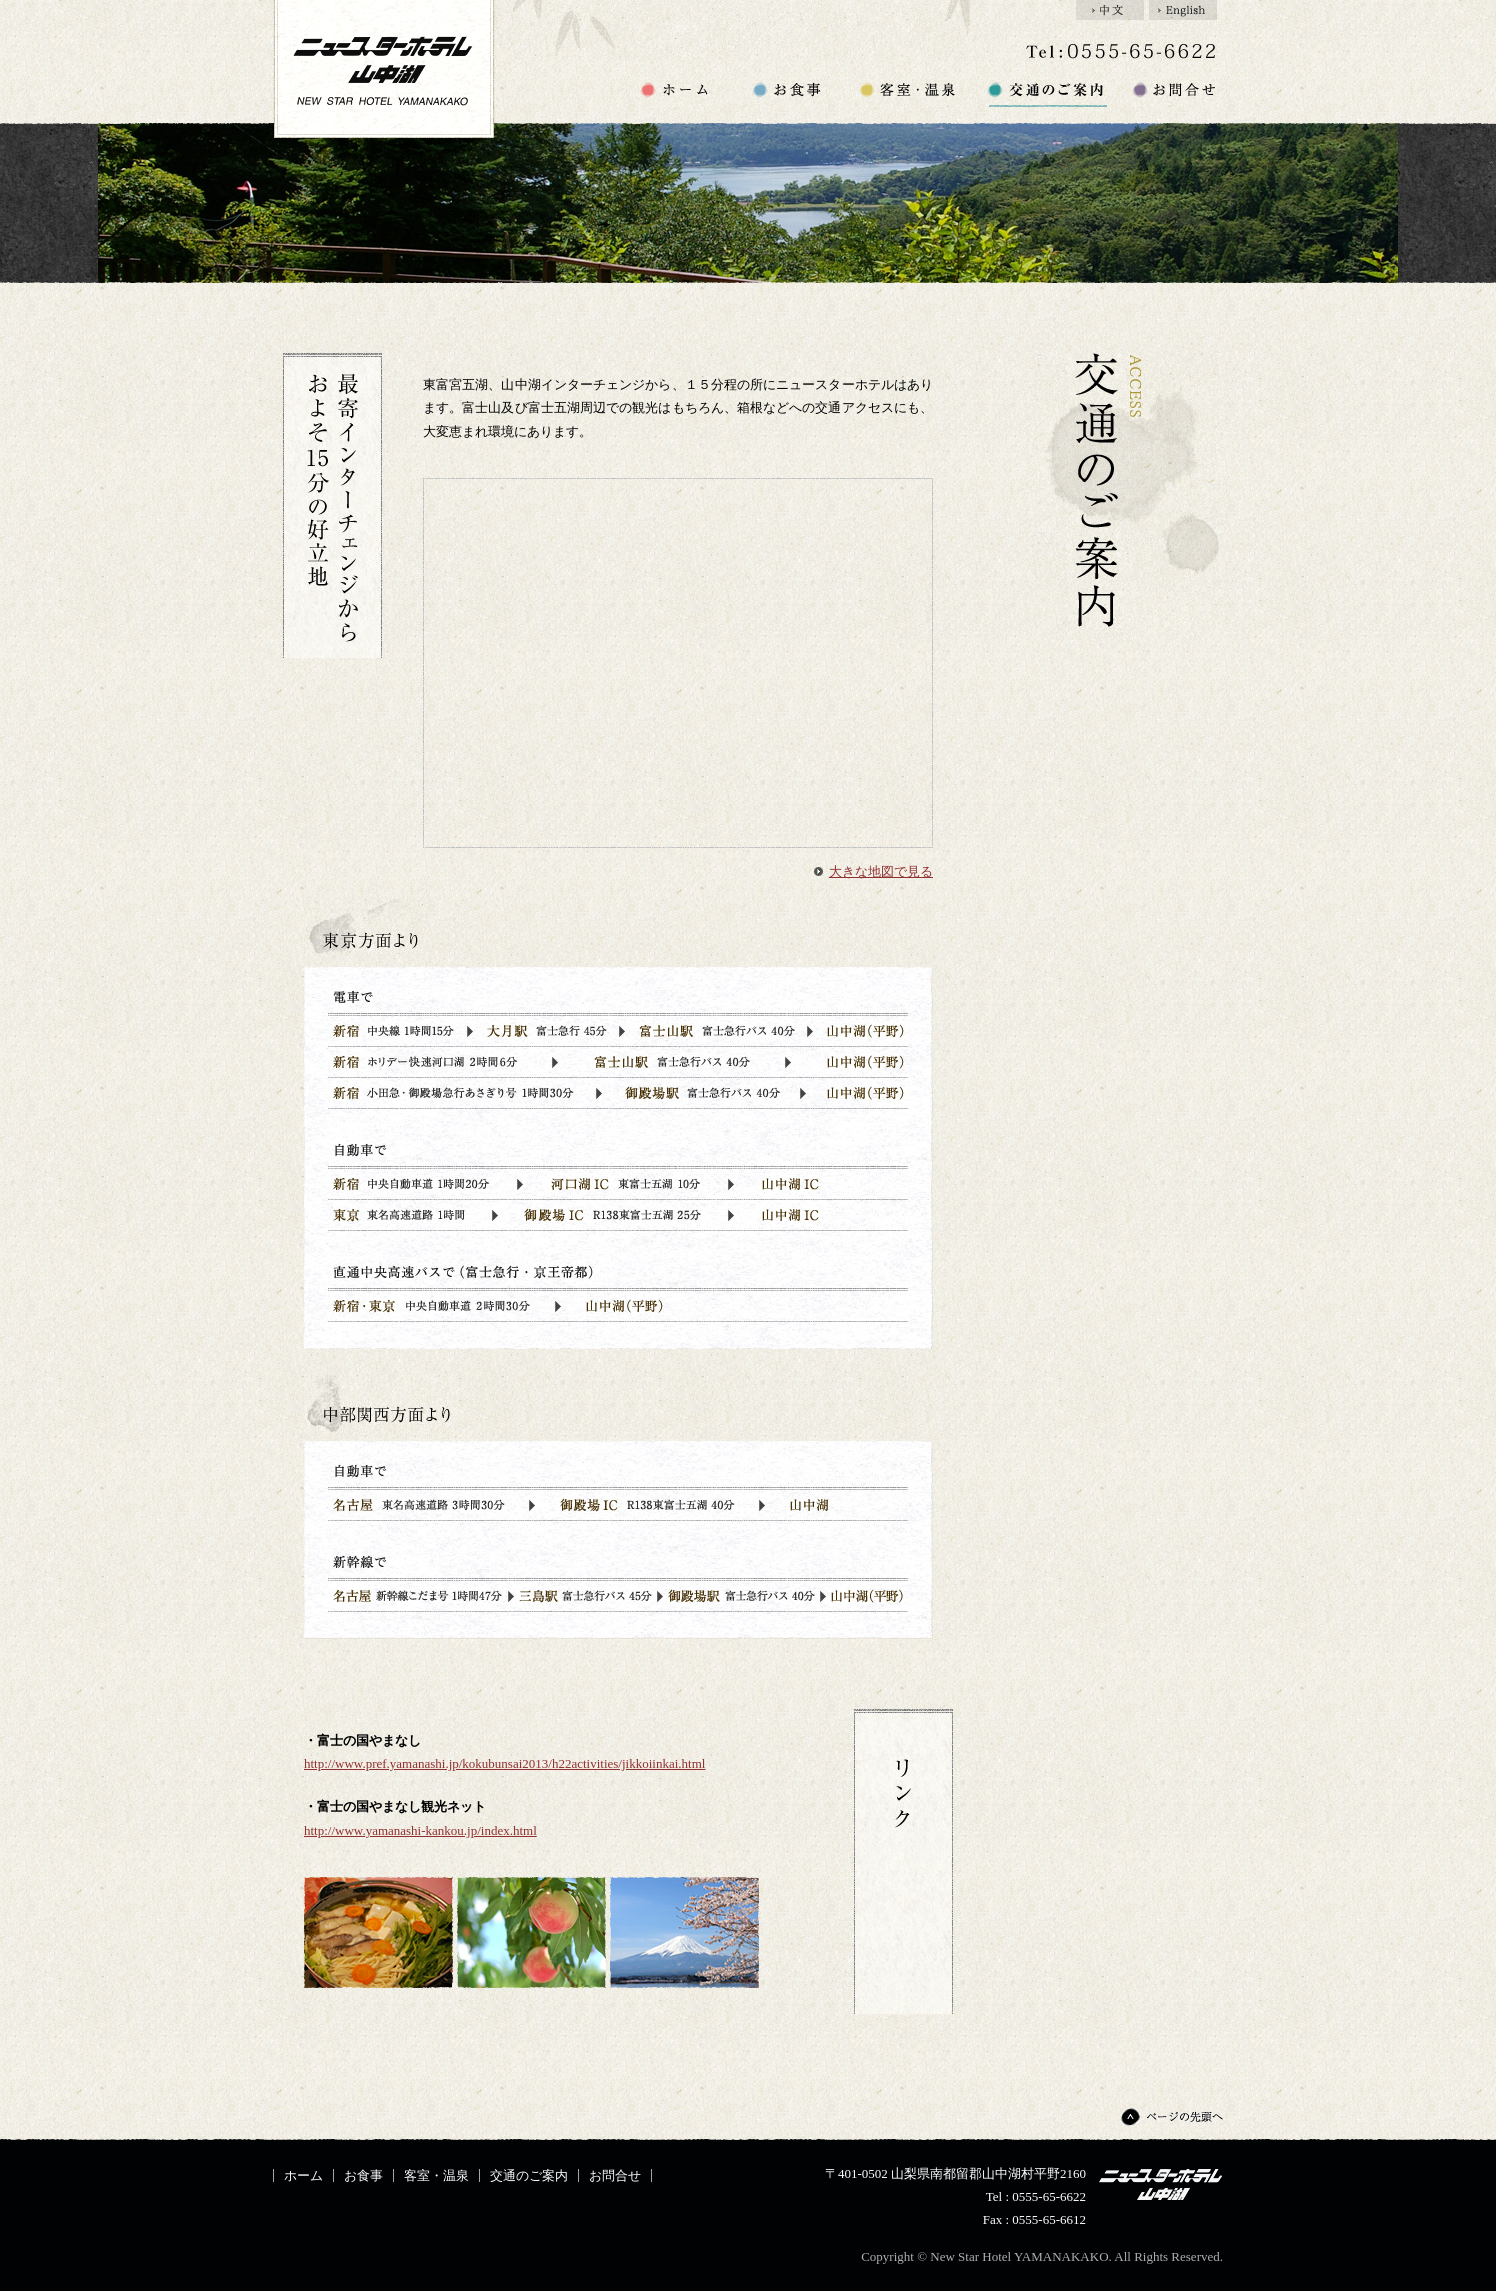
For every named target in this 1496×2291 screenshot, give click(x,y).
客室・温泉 (909, 93)
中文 (1110, 10)
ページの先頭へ (1170, 2117)
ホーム (676, 93)
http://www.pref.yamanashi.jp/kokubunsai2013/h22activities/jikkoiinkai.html (504, 1763)
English (1183, 10)
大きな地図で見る (881, 871)
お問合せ (1173, 93)
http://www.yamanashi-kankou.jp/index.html (420, 1830)
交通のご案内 (1046, 93)
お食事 (788, 93)
